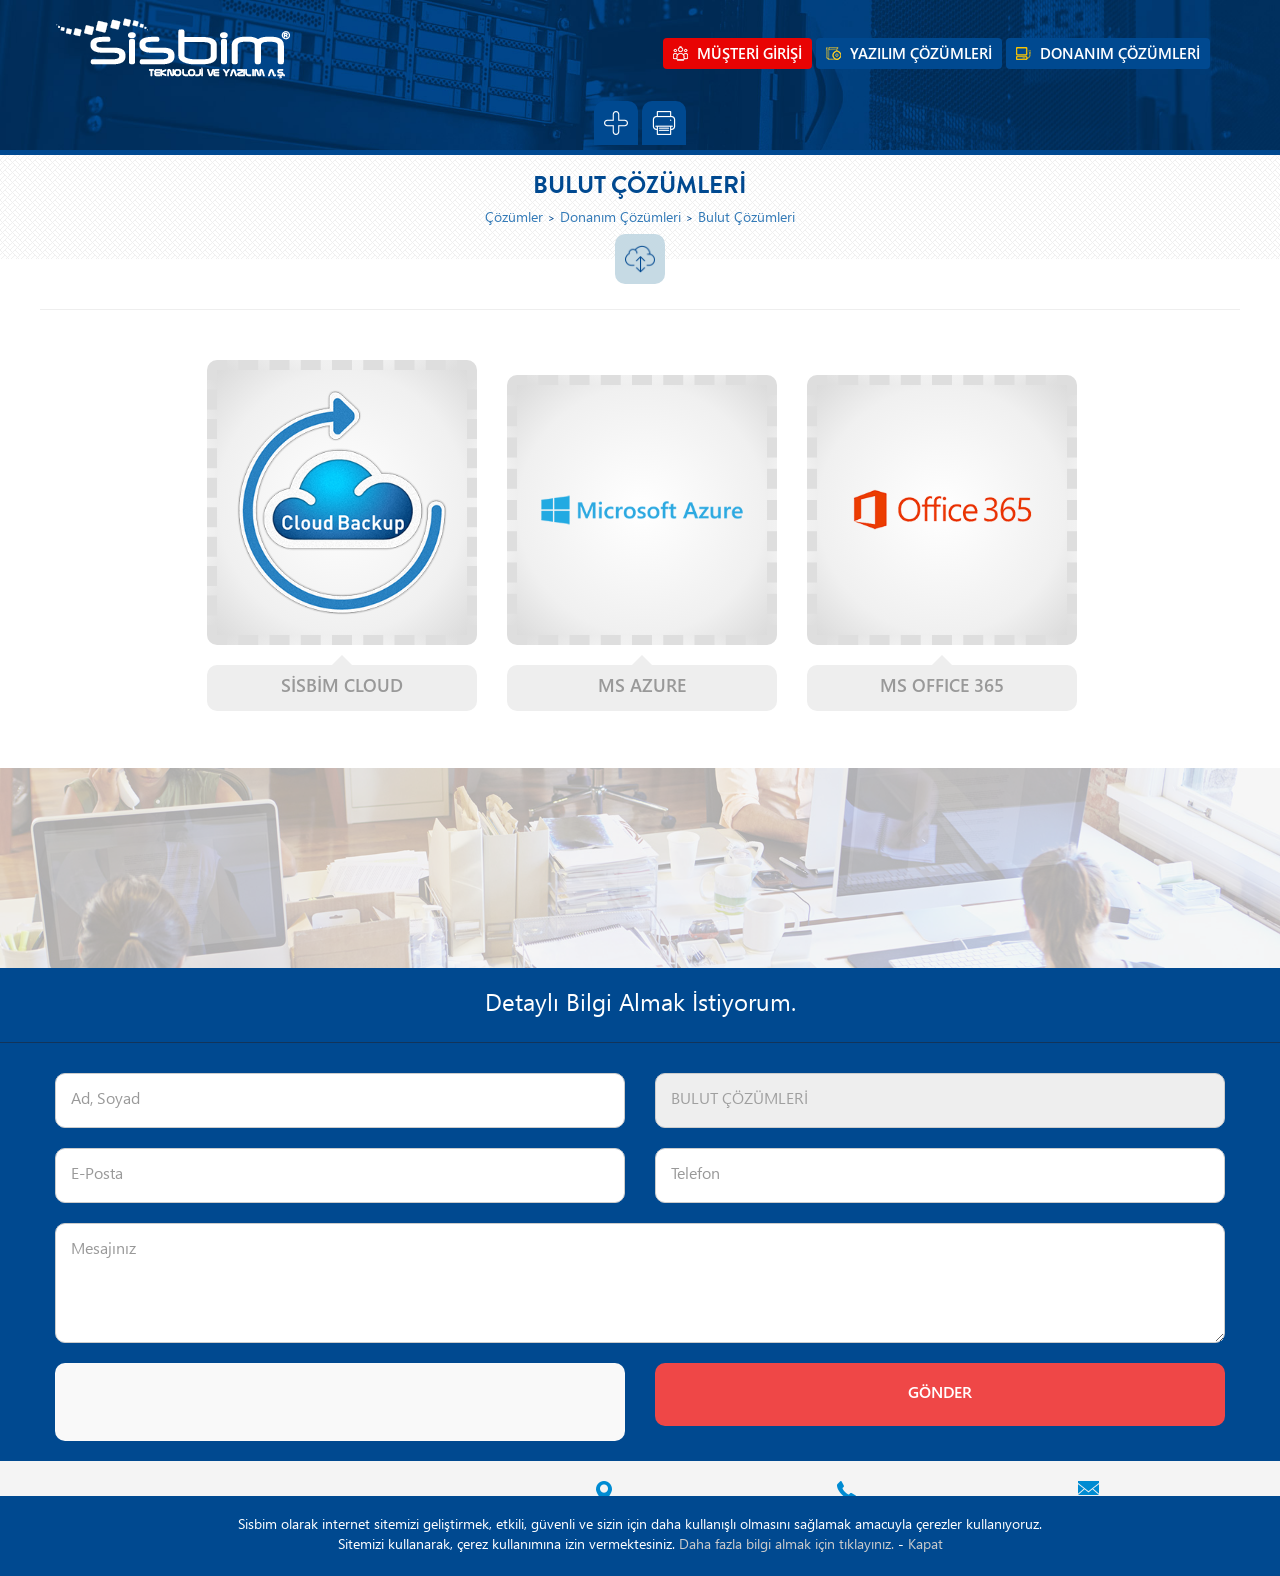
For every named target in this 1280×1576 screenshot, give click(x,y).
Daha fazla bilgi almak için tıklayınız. (786, 1545)
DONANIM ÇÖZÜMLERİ (1120, 55)
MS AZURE (642, 687)
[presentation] (207, 1402)
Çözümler (514, 218)
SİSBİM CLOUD (342, 687)
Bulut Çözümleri (746, 218)
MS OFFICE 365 (942, 687)
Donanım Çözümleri (620, 218)
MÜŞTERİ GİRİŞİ (749, 55)
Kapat (925, 1545)
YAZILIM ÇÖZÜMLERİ (921, 55)
